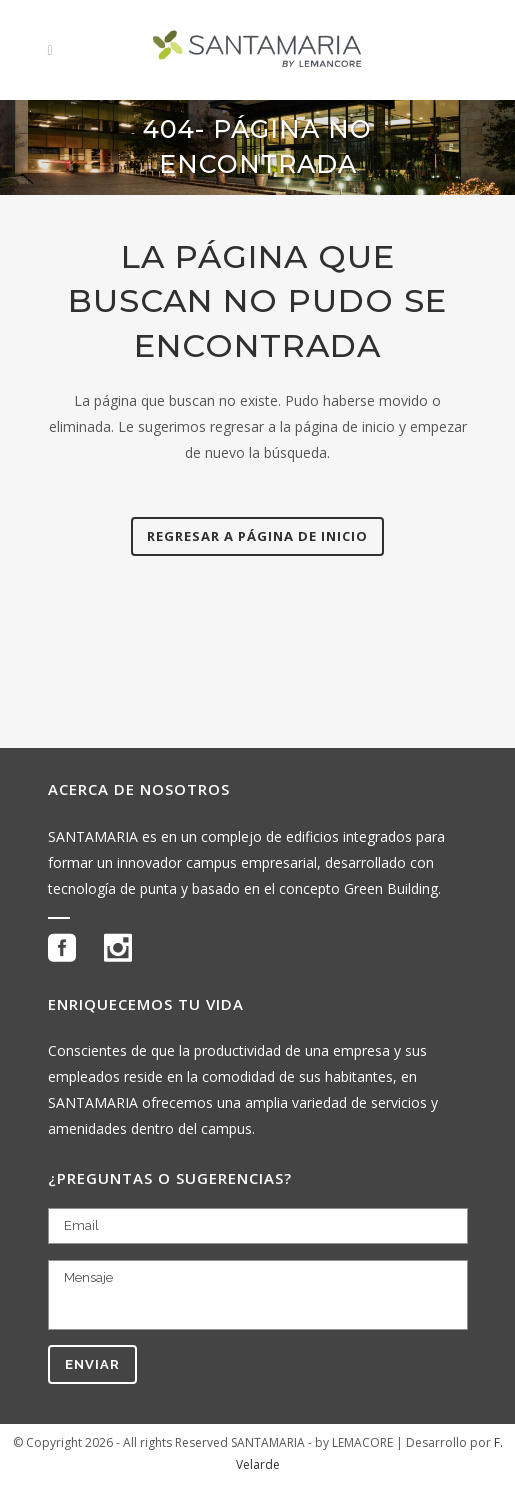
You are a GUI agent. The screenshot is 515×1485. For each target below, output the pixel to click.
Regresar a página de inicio (257, 536)
